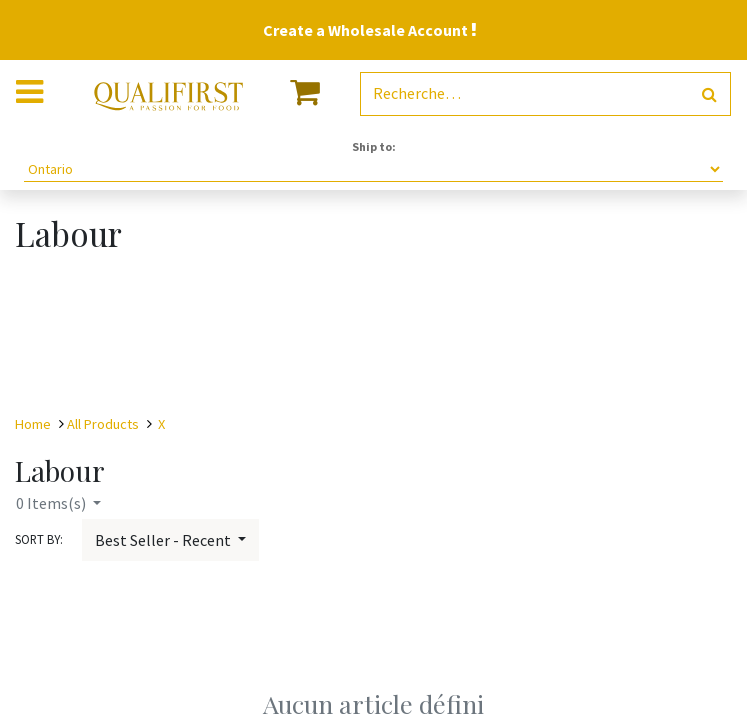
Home (33, 424)
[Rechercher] (709, 94)
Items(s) (52, 503)
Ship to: (374, 146)
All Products (103, 424)
